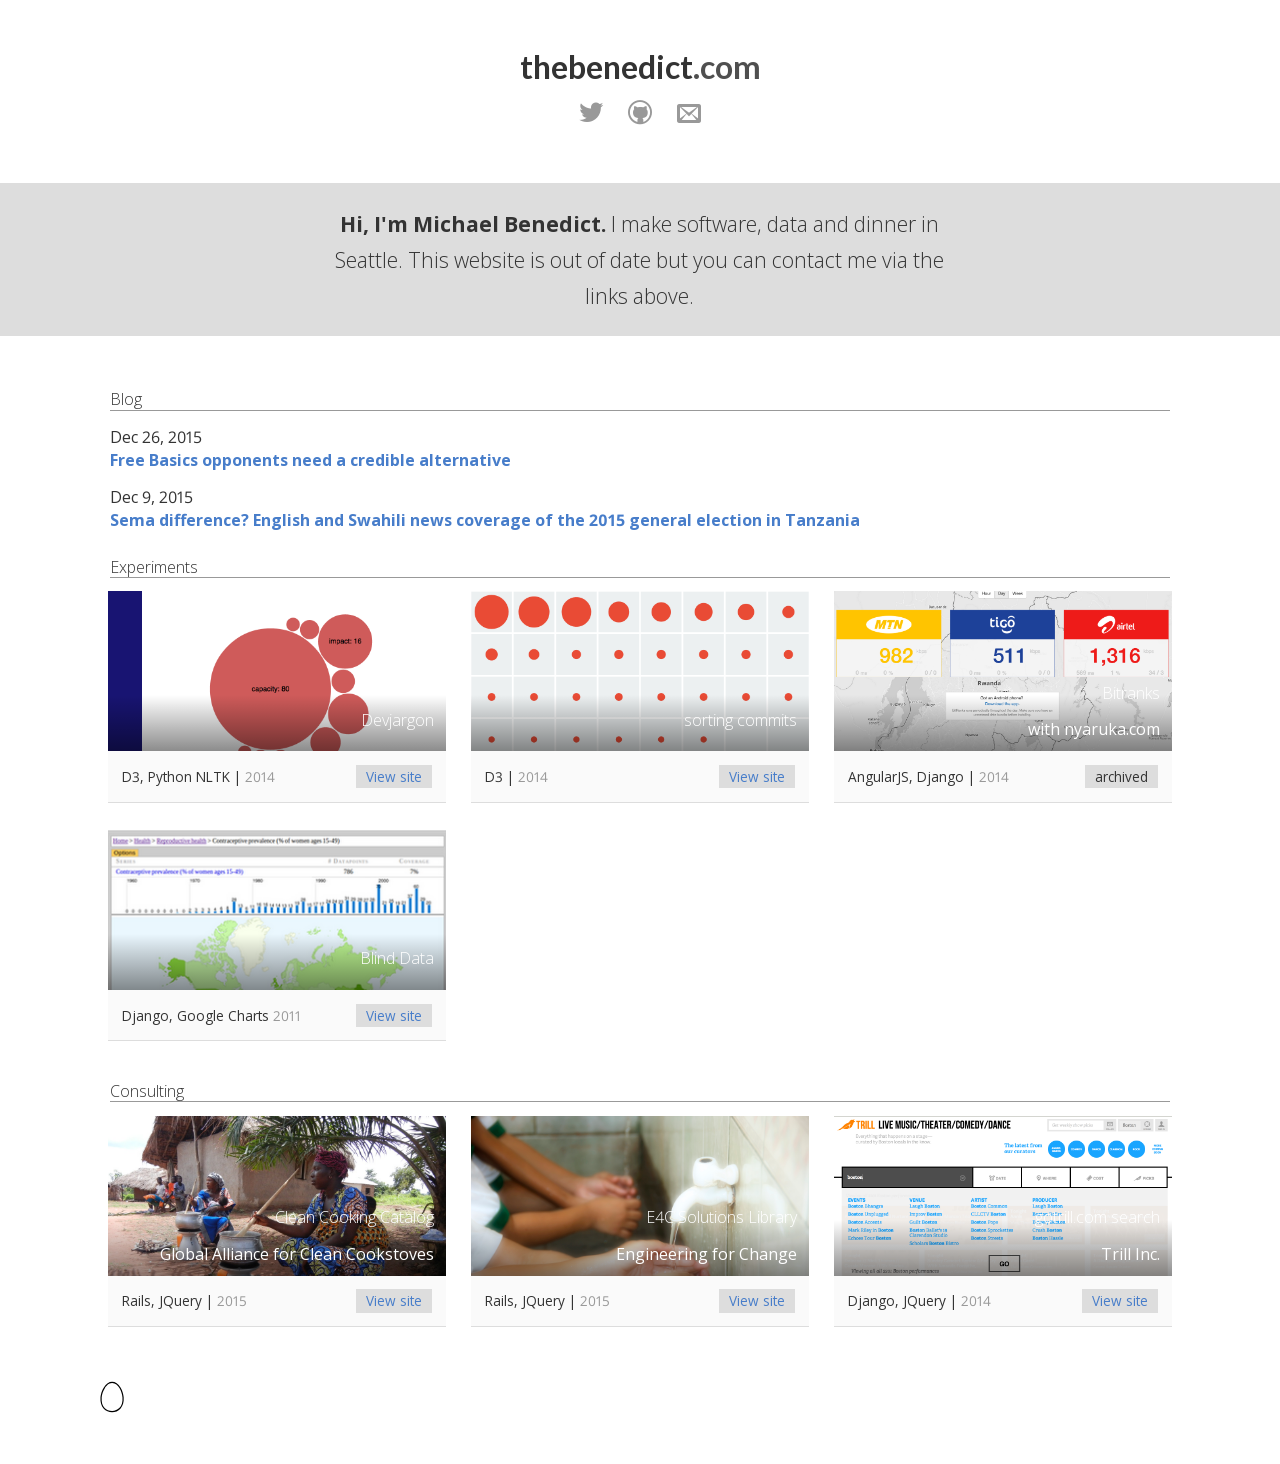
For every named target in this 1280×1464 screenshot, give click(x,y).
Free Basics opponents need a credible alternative (310, 460)
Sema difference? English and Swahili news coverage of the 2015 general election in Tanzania (485, 520)
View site (394, 776)
